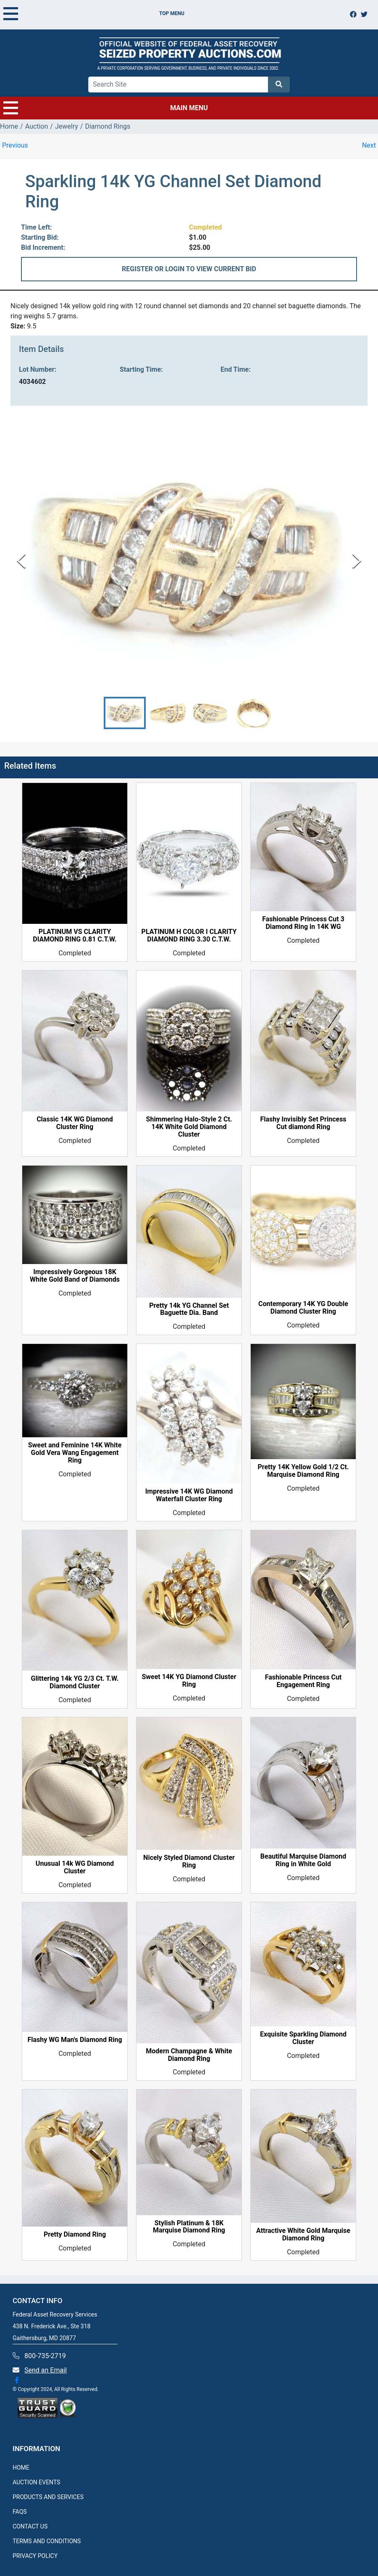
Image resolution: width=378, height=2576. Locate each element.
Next (369, 145)
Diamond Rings (107, 126)
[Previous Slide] (21, 561)
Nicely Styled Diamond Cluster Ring (189, 1861)
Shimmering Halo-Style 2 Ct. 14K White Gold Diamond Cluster (189, 1127)
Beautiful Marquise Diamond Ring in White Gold (303, 1860)
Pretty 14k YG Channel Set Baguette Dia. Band (189, 1309)
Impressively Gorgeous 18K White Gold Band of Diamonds (75, 1275)
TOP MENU (93, 13)
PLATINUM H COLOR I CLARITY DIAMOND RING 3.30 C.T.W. (189, 935)
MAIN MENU (105, 108)
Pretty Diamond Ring (75, 2234)
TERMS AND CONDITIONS (47, 2541)
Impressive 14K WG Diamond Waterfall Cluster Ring (189, 1495)
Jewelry (66, 126)
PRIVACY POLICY (35, 2555)
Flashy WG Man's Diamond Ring (74, 2040)
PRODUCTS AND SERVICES (48, 2497)
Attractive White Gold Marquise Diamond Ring (303, 2234)
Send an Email (45, 2370)
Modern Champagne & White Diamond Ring (189, 2055)
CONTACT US (30, 2526)
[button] (125, 713)
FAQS (20, 2511)
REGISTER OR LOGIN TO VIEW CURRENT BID (189, 269)
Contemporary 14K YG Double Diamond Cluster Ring (303, 1307)
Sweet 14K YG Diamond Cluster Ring (189, 1680)
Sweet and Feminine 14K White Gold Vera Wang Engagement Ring (75, 1452)
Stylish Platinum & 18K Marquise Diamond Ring (189, 2227)
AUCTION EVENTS (36, 2482)
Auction (36, 126)
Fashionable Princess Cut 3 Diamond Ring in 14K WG (303, 923)
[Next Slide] (357, 561)
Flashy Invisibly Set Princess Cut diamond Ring (303, 1123)
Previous (15, 145)
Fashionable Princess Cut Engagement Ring (303, 1681)
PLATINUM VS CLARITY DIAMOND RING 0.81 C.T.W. (74, 935)
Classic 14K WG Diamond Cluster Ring (75, 1123)
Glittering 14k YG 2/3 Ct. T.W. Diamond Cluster (74, 1682)
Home (9, 126)
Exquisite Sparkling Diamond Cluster (303, 2038)
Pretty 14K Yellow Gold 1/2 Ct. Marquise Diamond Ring (303, 1470)
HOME (21, 2467)
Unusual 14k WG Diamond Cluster (75, 1867)
